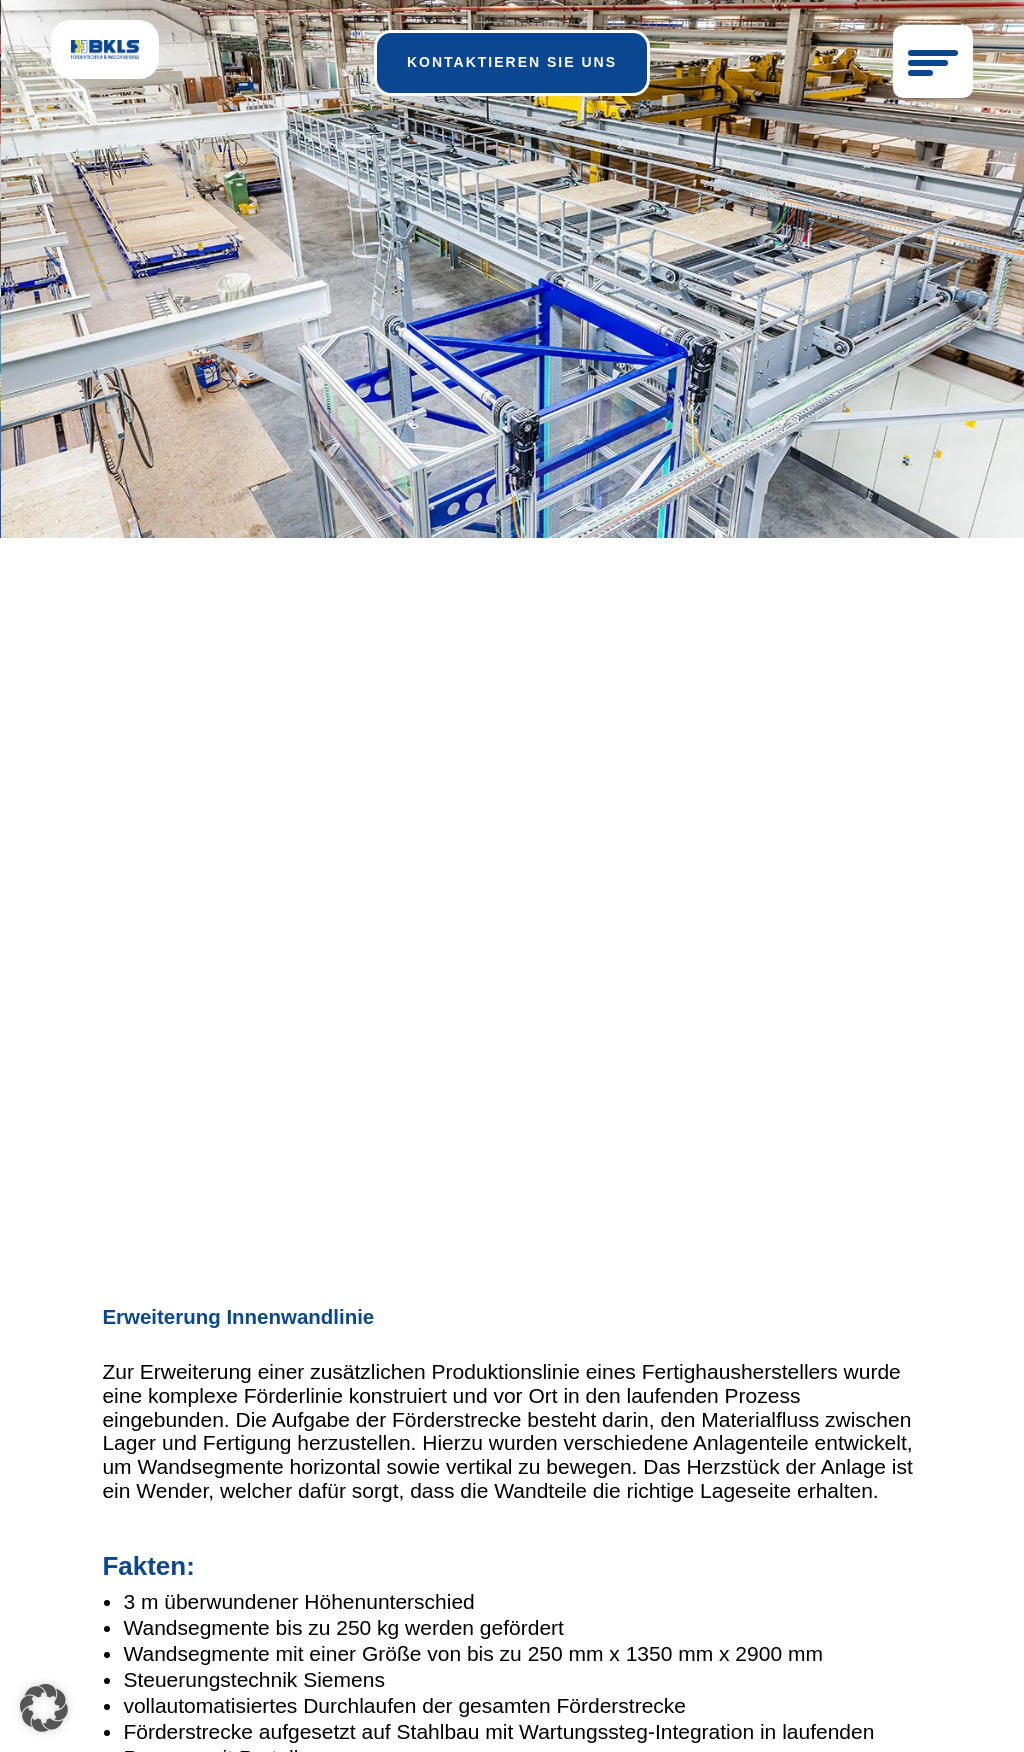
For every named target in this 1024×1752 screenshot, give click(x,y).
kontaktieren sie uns (512, 62)
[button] (44, 1708)
